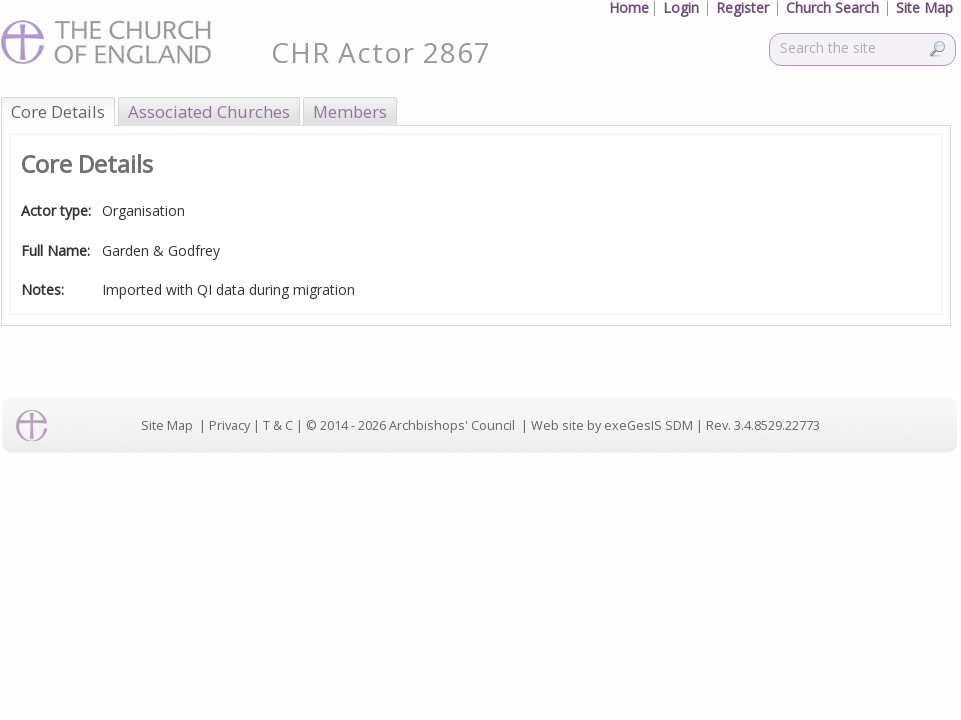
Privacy (229, 425)
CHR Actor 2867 (381, 52)
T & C (278, 425)
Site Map (167, 425)
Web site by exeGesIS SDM (612, 425)
